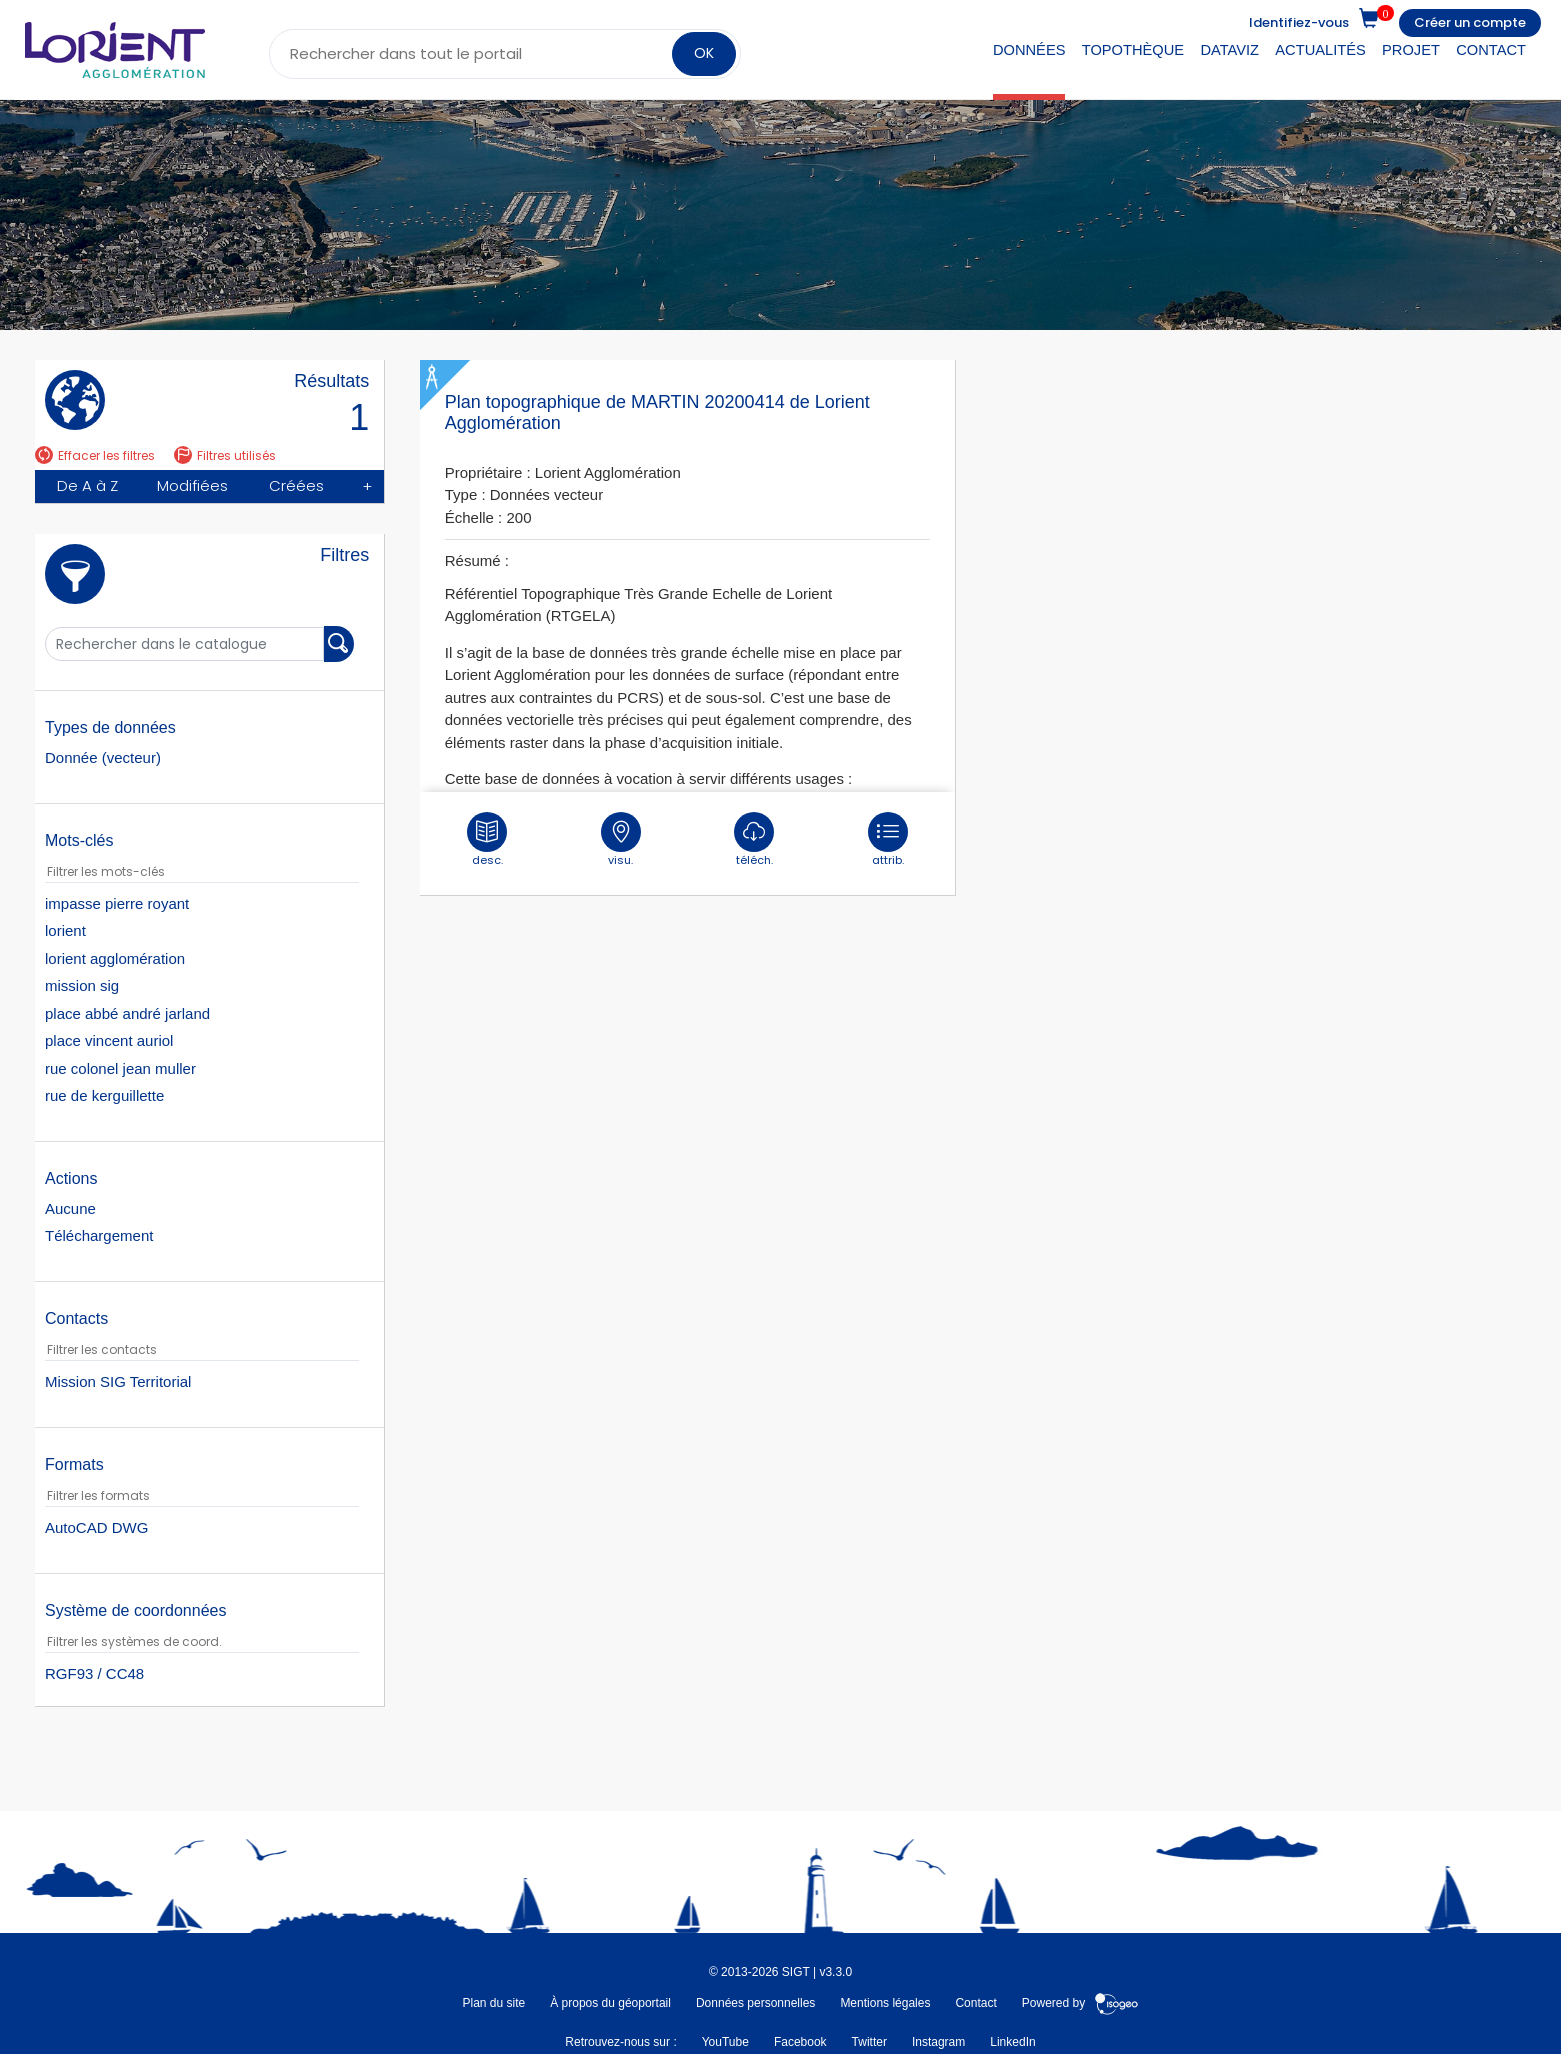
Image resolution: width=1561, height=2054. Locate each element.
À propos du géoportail (610, 2003)
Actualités (1320, 50)
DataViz (1229, 50)
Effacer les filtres (95, 455)
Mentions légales (885, 2003)
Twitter (869, 2042)
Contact (1491, 50)
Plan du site (493, 2003)
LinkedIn (1012, 2042)
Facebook (800, 2042)
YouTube (725, 2042)
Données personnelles (755, 2003)
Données (1029, 50)
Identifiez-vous (1299, 22)
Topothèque (1133, 50)
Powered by (1080, 2003)
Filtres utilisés (225, 455)
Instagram (938, 2042)
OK (704, 53)
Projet (1411, 50)
